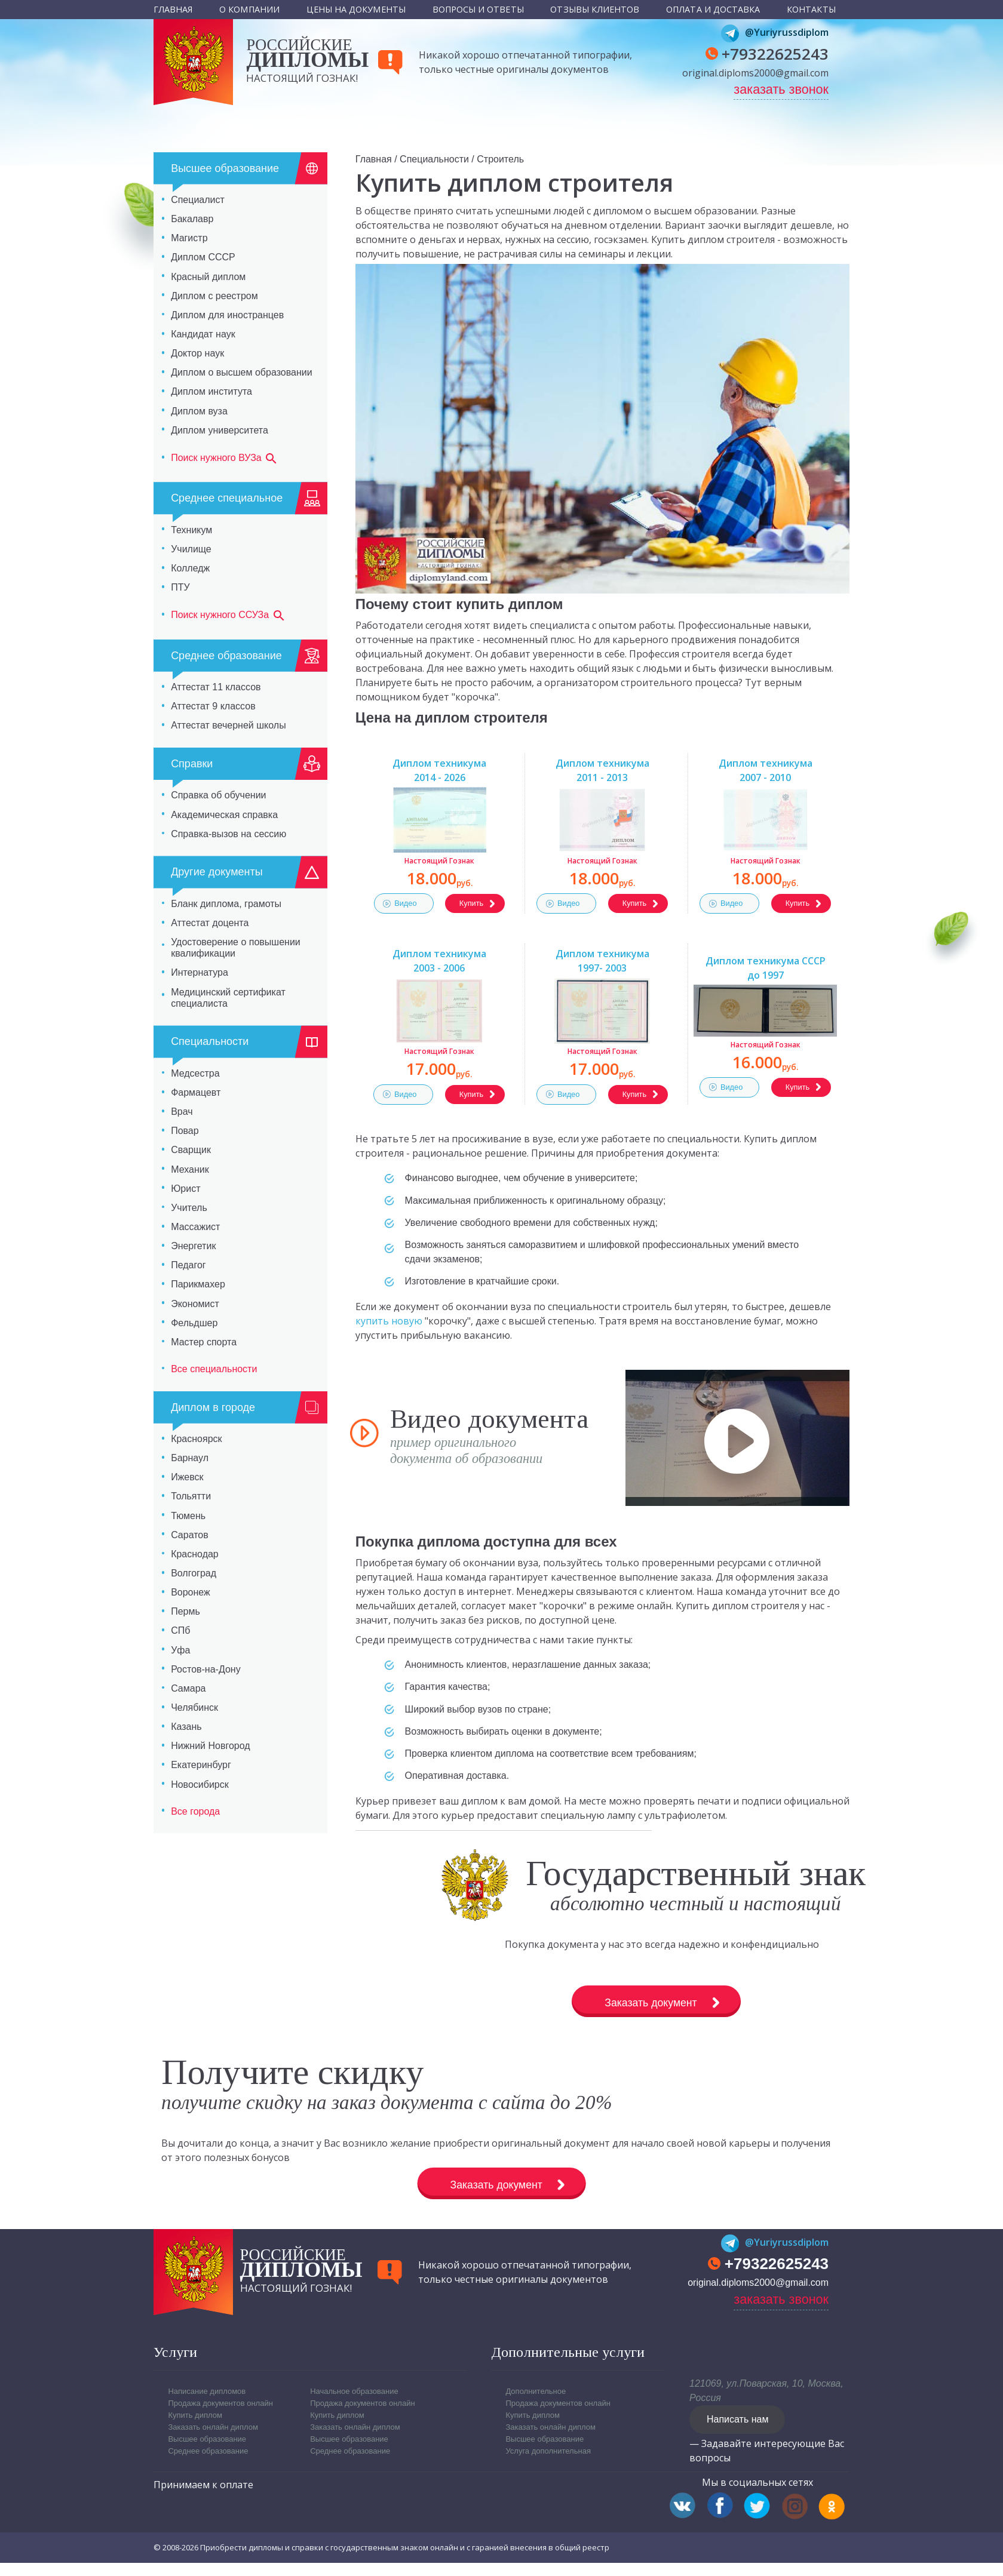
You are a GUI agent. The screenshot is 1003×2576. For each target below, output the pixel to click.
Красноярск (196, 1439)
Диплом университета (219, 430)
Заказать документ (570, 2004)
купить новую (388, 1320)
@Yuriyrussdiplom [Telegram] (775, 32)
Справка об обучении (218, 795)
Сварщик (191, 1150)
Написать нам (737, 2431)
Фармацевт (195, 1092)
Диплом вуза (199, 411)
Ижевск (187, 1477)
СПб (180, 1630)
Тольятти (191, 1496)
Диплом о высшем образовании (241, 372)
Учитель (189, 1208)
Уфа (180, 1650)
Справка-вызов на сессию (228, 834)
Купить (471, 903)
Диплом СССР (203, 257)
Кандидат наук (203, 334)
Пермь (185, 1611)
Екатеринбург (201, 1765)
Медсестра (195, 1073)
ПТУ (180, 587)
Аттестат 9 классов (213, 706)
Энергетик (193, 1246)
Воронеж (190, 1592)
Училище (191, 549)
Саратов (189, 1535)
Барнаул (189, 1458)
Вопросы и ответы (478, 9)
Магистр (189, 238)
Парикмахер (198, 1284)
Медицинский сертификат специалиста (228, 998)
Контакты (811, 9)
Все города (195, 1811)
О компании (249, 9)
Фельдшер (194, 1323)
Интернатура (199, 972)
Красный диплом (208, 277)
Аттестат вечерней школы (228, 725)
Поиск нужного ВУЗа (224, 458)
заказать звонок (781, 89)
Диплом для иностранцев (227, 315)
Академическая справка (224, 815)
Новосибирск (200, 1784)
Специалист (198, 200)
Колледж (190, 568)
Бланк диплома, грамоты (226, 904)
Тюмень (188, 1516)
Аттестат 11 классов (215, 687)
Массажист (195, 1227)
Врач (181, 1111)
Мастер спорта (204, 1342)
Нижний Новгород (210, 1746)
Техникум (191, 530)
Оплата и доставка (713, 9)
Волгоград (193, 1573)
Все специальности (214, 1369)
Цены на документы (356, 9)
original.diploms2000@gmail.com (755, 72)
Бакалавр (192, 219)
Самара (188, 1688)
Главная (173, 9)
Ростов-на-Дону (206, 1669)
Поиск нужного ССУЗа (228, 615)
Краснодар (195, 1554)
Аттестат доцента (210, 923)
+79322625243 (775, 53)
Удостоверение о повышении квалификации (235, 947)
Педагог (188, 1265)
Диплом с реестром (214, 296)
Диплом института (211, 391)
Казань (186, 1727)
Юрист (185, 1189)
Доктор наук (197, 353)
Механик (190, 1169)
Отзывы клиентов (594, 9)
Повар (185, 1131)
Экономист (195, 1304)
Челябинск (194, 1707)
